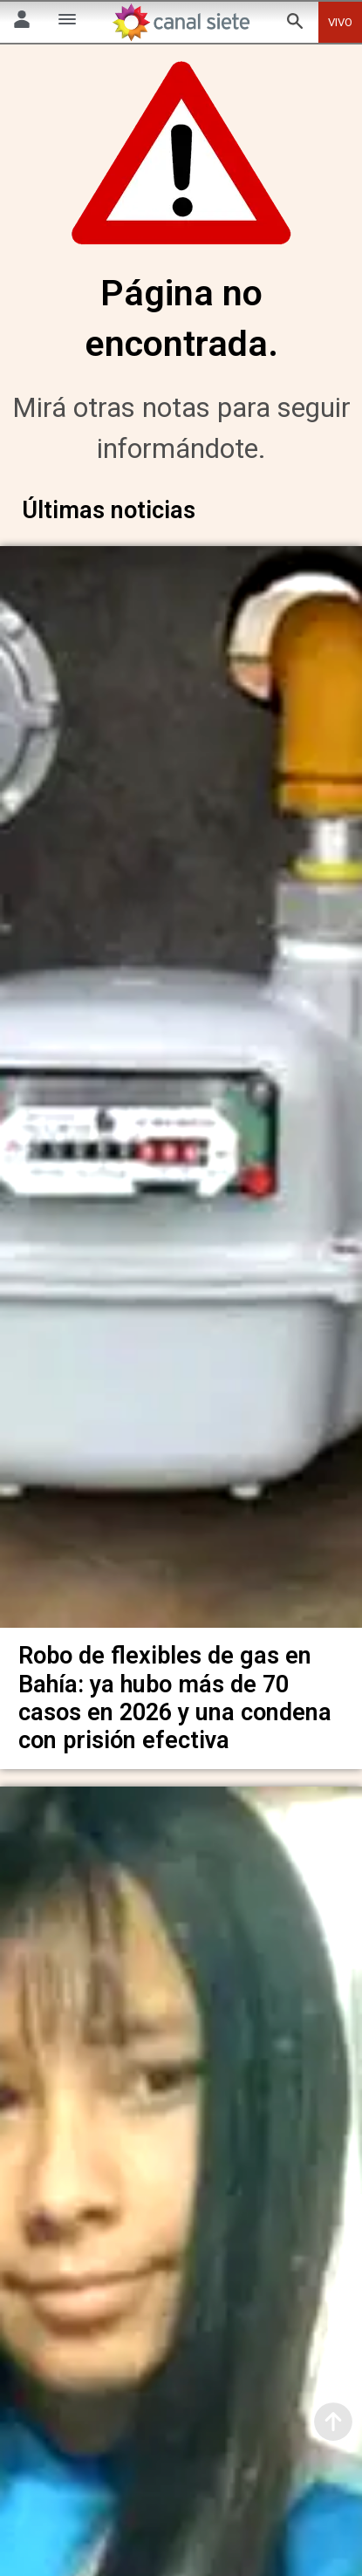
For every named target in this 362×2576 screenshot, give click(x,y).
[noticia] (181, 1083)
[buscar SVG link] (294, 24)
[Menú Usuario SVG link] (21, 22)
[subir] (333, 2421)
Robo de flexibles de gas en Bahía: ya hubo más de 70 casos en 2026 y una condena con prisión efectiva (174, 1690)
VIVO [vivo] (340, 22)
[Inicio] (181, 22)
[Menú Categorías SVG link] (67, 22)
